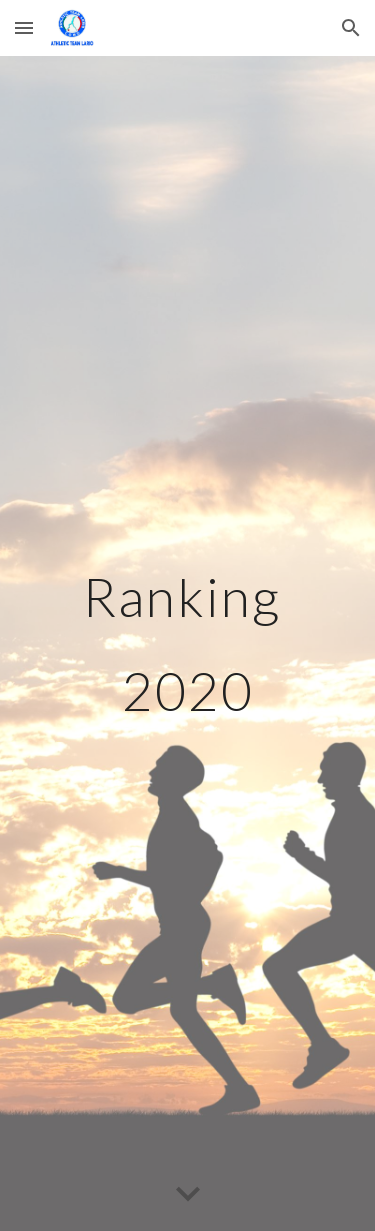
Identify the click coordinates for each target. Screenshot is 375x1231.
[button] (24, 27)
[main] (188, 643)
